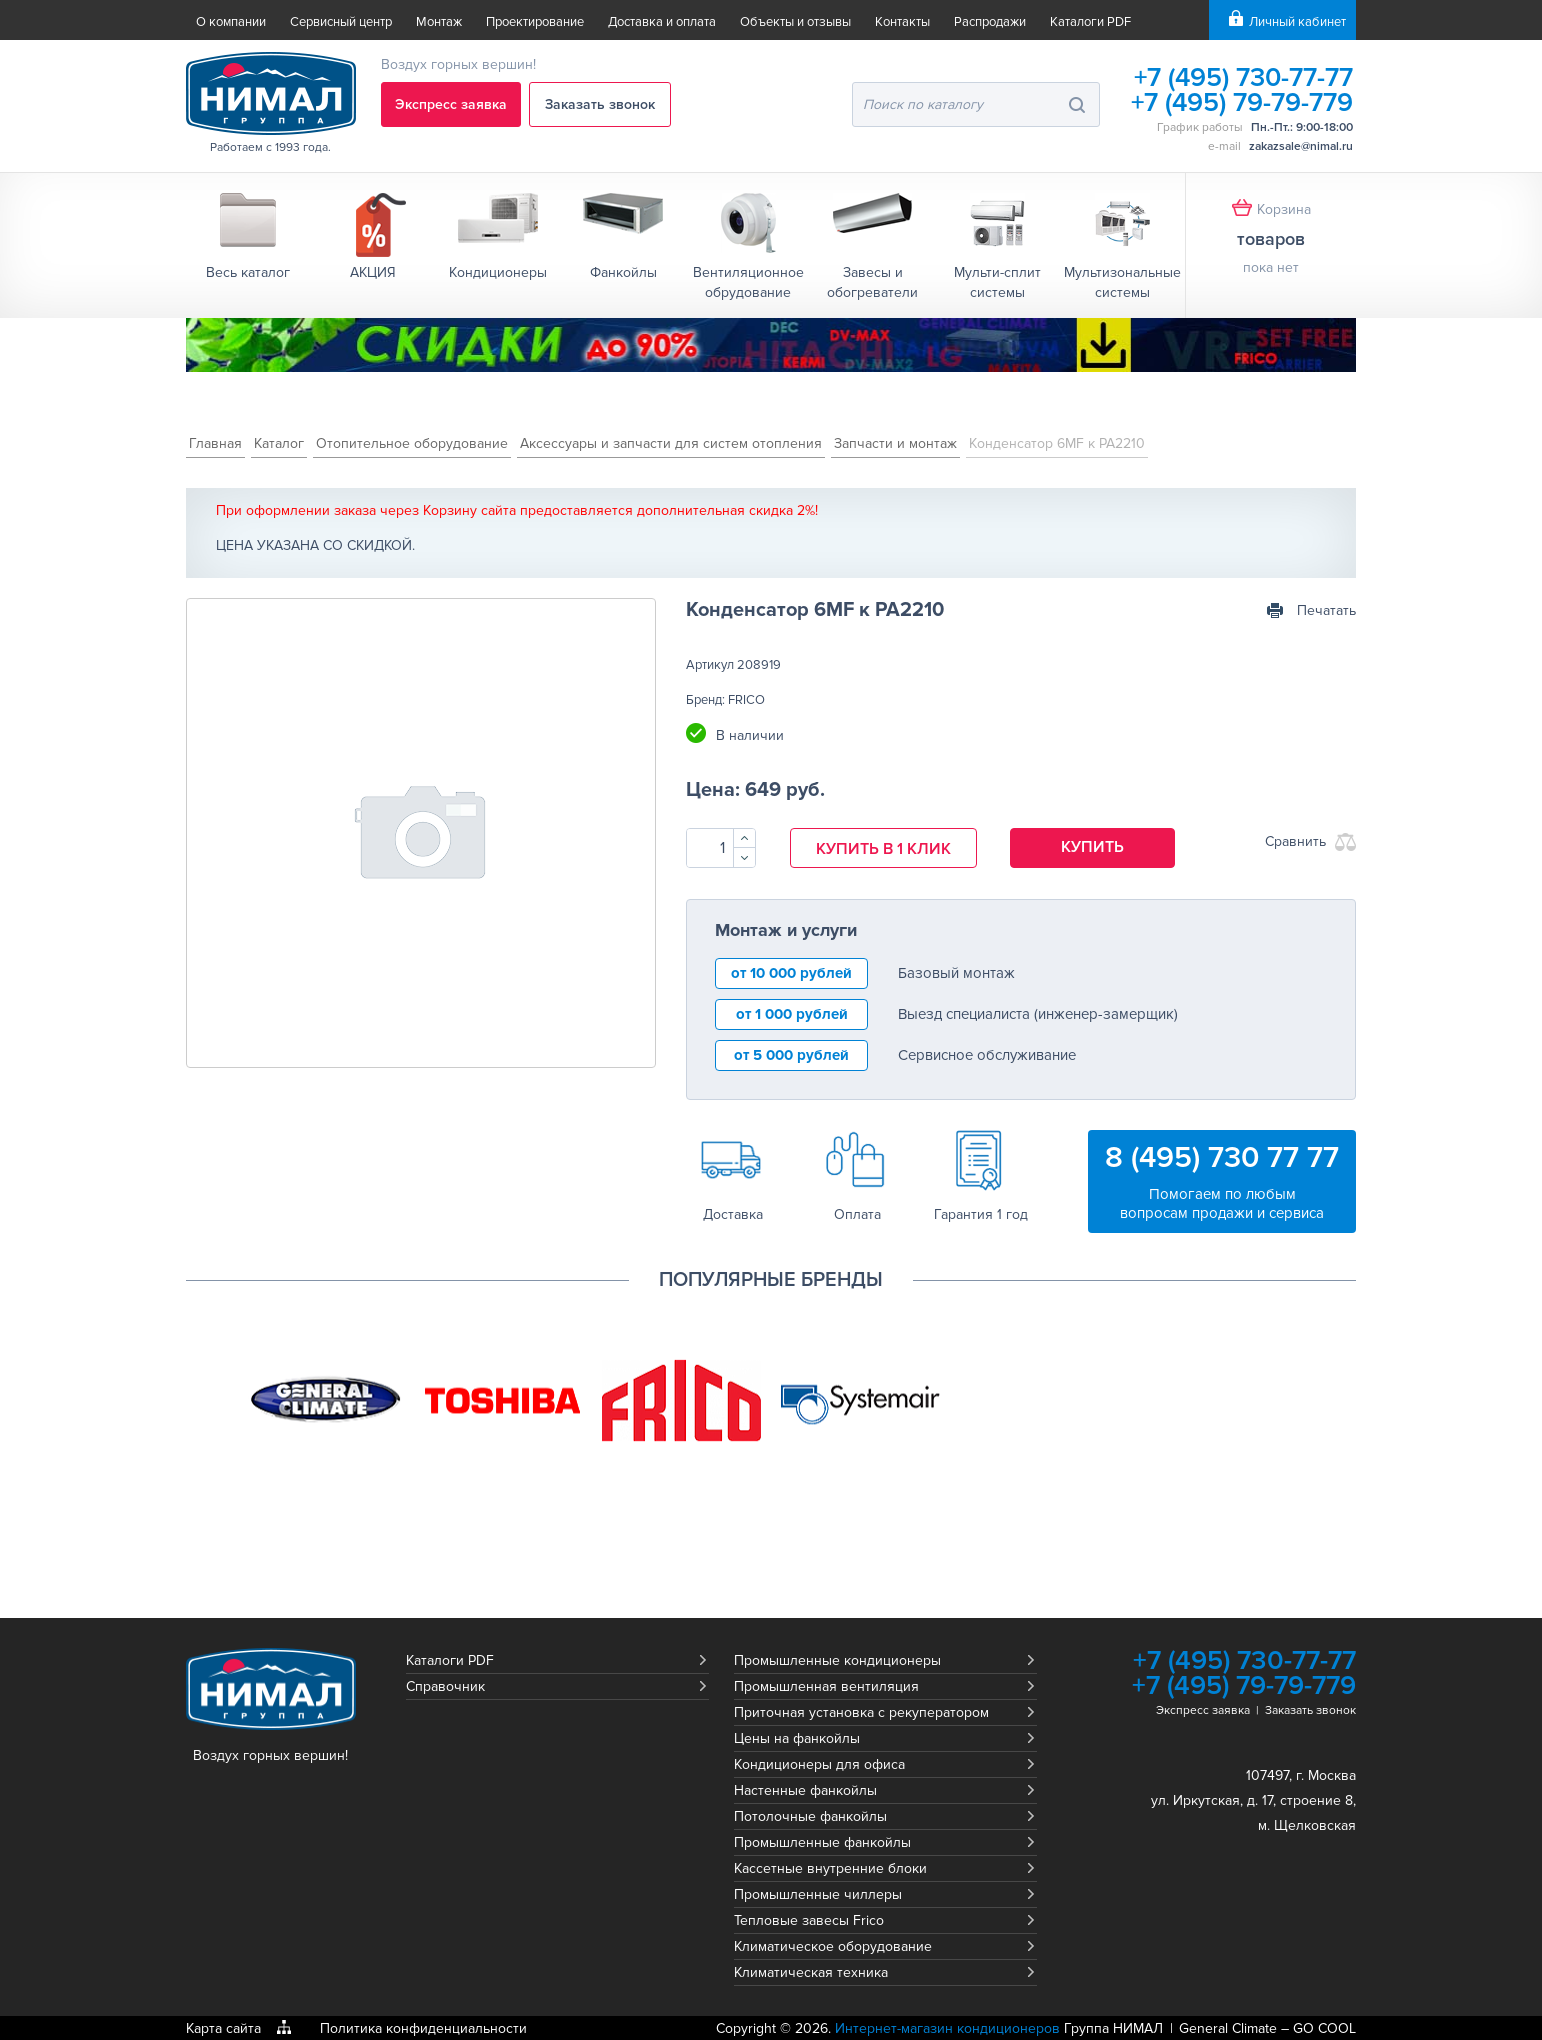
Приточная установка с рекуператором (861, 1711)
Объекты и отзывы (795, 22)
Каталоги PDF (1090, 22)
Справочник (445, 1685)
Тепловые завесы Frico (809, 1919)
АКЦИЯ (373, 272)
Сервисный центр (341, 22)
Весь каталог (248, 272)
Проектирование (535, 22)
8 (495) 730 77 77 (1222, 1156)
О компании (231, 22)
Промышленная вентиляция (826, 1685)
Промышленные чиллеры (818, 1893)
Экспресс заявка (452, 104)
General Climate (1228, 2027)
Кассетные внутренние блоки (830, 1867)
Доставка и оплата (662, 22)
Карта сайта (223, 2027)
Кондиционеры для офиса (819, 1763)
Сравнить (1295, 841)
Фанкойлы (623, 272)
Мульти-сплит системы (997, 282)
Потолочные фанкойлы (810, 1815)
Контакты (902, 22)
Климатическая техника (811, 1971)
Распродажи (990, 22)
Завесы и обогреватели (872, 282)
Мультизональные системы (1122, 282)
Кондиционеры (498, 272)
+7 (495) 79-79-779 (1241, 102)
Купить (1093, 847)
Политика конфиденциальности (423, 2027)
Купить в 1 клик (883, 849)
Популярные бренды (771, 1279)
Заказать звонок (603, 104)
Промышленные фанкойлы (822, 1841)
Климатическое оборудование (833, 1945)
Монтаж (439, 22)
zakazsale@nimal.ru (1301, 146)
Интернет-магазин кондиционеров (947, 2027)
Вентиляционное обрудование (748, 282)
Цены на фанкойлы (797, 1737)
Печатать (1326, 610)
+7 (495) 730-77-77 (1241, 77)
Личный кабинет (1297, 22)
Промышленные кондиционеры (837, 1659)
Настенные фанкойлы (805, 1789)
